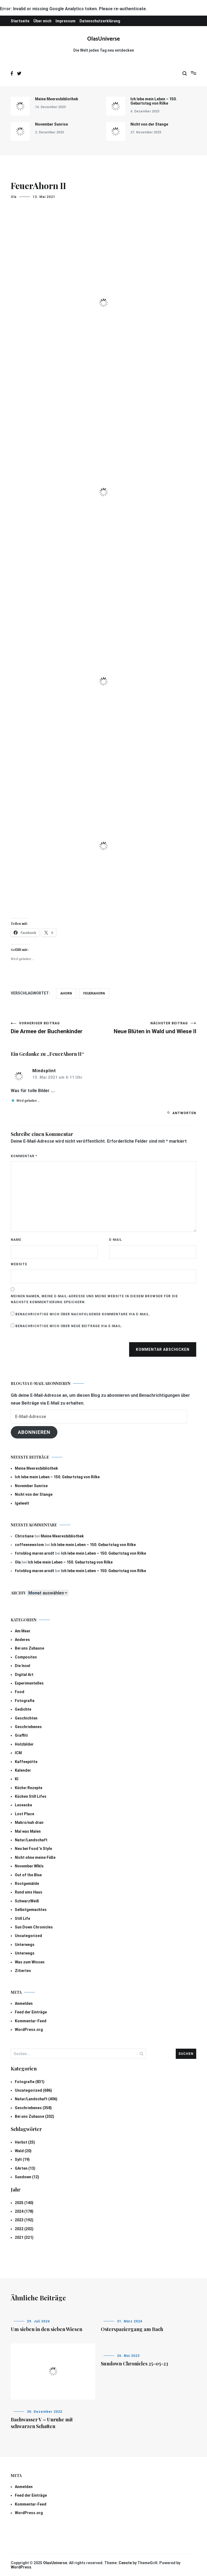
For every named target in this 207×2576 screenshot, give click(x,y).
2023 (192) (24, 2220)
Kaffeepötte (26, 1762)
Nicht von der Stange (149, 124)
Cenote (125, 2563)
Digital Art (24, 1674)
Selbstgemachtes (31, 1909)
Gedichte (23, 1709)
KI (16, 1779)
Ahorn (66, 993)
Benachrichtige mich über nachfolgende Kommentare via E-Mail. (82, 1314)
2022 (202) (24, 2229)
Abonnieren (34, 1432)
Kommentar (24, 1156)
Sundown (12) (27, 2177)
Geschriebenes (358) (33, 2108)
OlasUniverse (103, 39)
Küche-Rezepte (28, 1788)
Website (19, 1264)
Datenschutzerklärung (100, 21)
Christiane (24, 1536)
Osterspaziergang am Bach (132, 2329)
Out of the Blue (28, 1875)
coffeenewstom (29, 1545)
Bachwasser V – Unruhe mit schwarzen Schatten (42, 2422)
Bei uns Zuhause (29, 1648)
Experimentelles (29, 1683)
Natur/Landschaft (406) (36, 2099)
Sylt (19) (22, 2159)
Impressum (65, 21)
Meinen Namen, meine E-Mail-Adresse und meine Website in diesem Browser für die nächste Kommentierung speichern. (94, 1299)
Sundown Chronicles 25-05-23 (134, 2363)
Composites (26, 1657)
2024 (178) (24, 2211)
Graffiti (21, 1735)
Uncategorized (28, 1936)
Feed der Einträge (31, 2012)
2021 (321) (24, 2237)
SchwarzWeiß (27, 1901)
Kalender (23, 1770)
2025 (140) (24, 2203)
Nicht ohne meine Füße (35, 1857)
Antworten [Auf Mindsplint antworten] (184, 1113)
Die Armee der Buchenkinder (57, 1028)
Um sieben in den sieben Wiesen (46, 2329)
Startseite (20, 21)
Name (16, 1240)
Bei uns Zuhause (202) (34, 2116)
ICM (18, 1753)
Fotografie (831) (29, 2082)
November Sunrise (51, 124)
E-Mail (115, 1240)
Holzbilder (24, 1744)
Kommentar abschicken (162, 1349)
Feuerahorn (94, 993)
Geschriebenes (28, 1727)
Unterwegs (24, 1944)
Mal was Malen (28, 1831)
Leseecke (23, 1805)
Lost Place (24, 1814)
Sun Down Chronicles (34, 1927)
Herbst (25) (25, 2142)
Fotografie (24, 1701)
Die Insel (22, 1666)
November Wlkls (29, 1866)
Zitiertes (23, 1971)
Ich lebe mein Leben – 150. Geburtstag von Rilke (153, 101)
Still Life (22, 1918)
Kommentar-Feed (30, 2021)
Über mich (42, 21)
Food (19, 1692)
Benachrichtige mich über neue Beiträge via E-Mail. (69, 1326)
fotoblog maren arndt (34, 1553)
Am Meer (22, 1631)
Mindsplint (44, 1070)
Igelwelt (22, 1503)
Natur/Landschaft (31, 1840)
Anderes (22, 1639)
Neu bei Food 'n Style (33, 1848)
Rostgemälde (27, 1883)
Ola (13, 197)
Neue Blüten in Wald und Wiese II (150, 1028)
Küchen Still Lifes (30, 1796)
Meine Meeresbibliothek (56, 99)
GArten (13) (25, 2168)
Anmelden (24, 2003)
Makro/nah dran (29, 1822)
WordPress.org (29, 2029)
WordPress (21, 2567)
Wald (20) (23, 2151)
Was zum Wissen (29, 1962)
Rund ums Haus (28, 1892)
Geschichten (26, 1718)
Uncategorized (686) (33, 2090)
